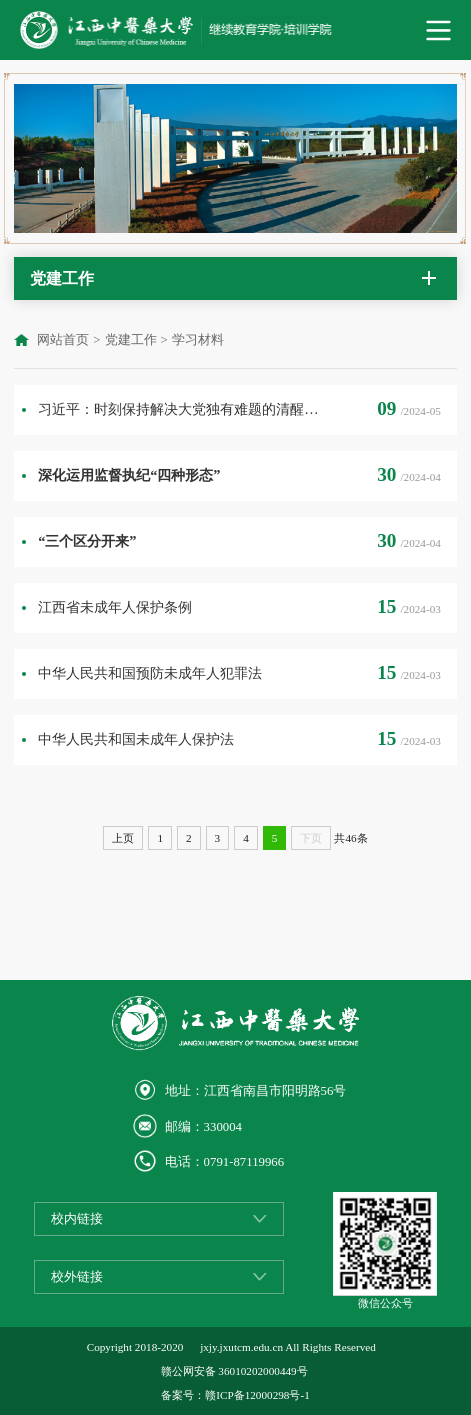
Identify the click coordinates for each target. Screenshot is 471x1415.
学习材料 (198, 340)
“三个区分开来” (87, 541)
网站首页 (63, 340)
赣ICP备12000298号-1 (257, 1395)
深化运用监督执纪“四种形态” (129, 475)
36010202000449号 (262, 1371)
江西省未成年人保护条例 (115, 607)
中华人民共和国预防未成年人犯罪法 (150, 673)
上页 (123, 838)
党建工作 (131, 340)
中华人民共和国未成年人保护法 (136, 739)
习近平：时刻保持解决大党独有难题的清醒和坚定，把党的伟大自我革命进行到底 (179, 409)
